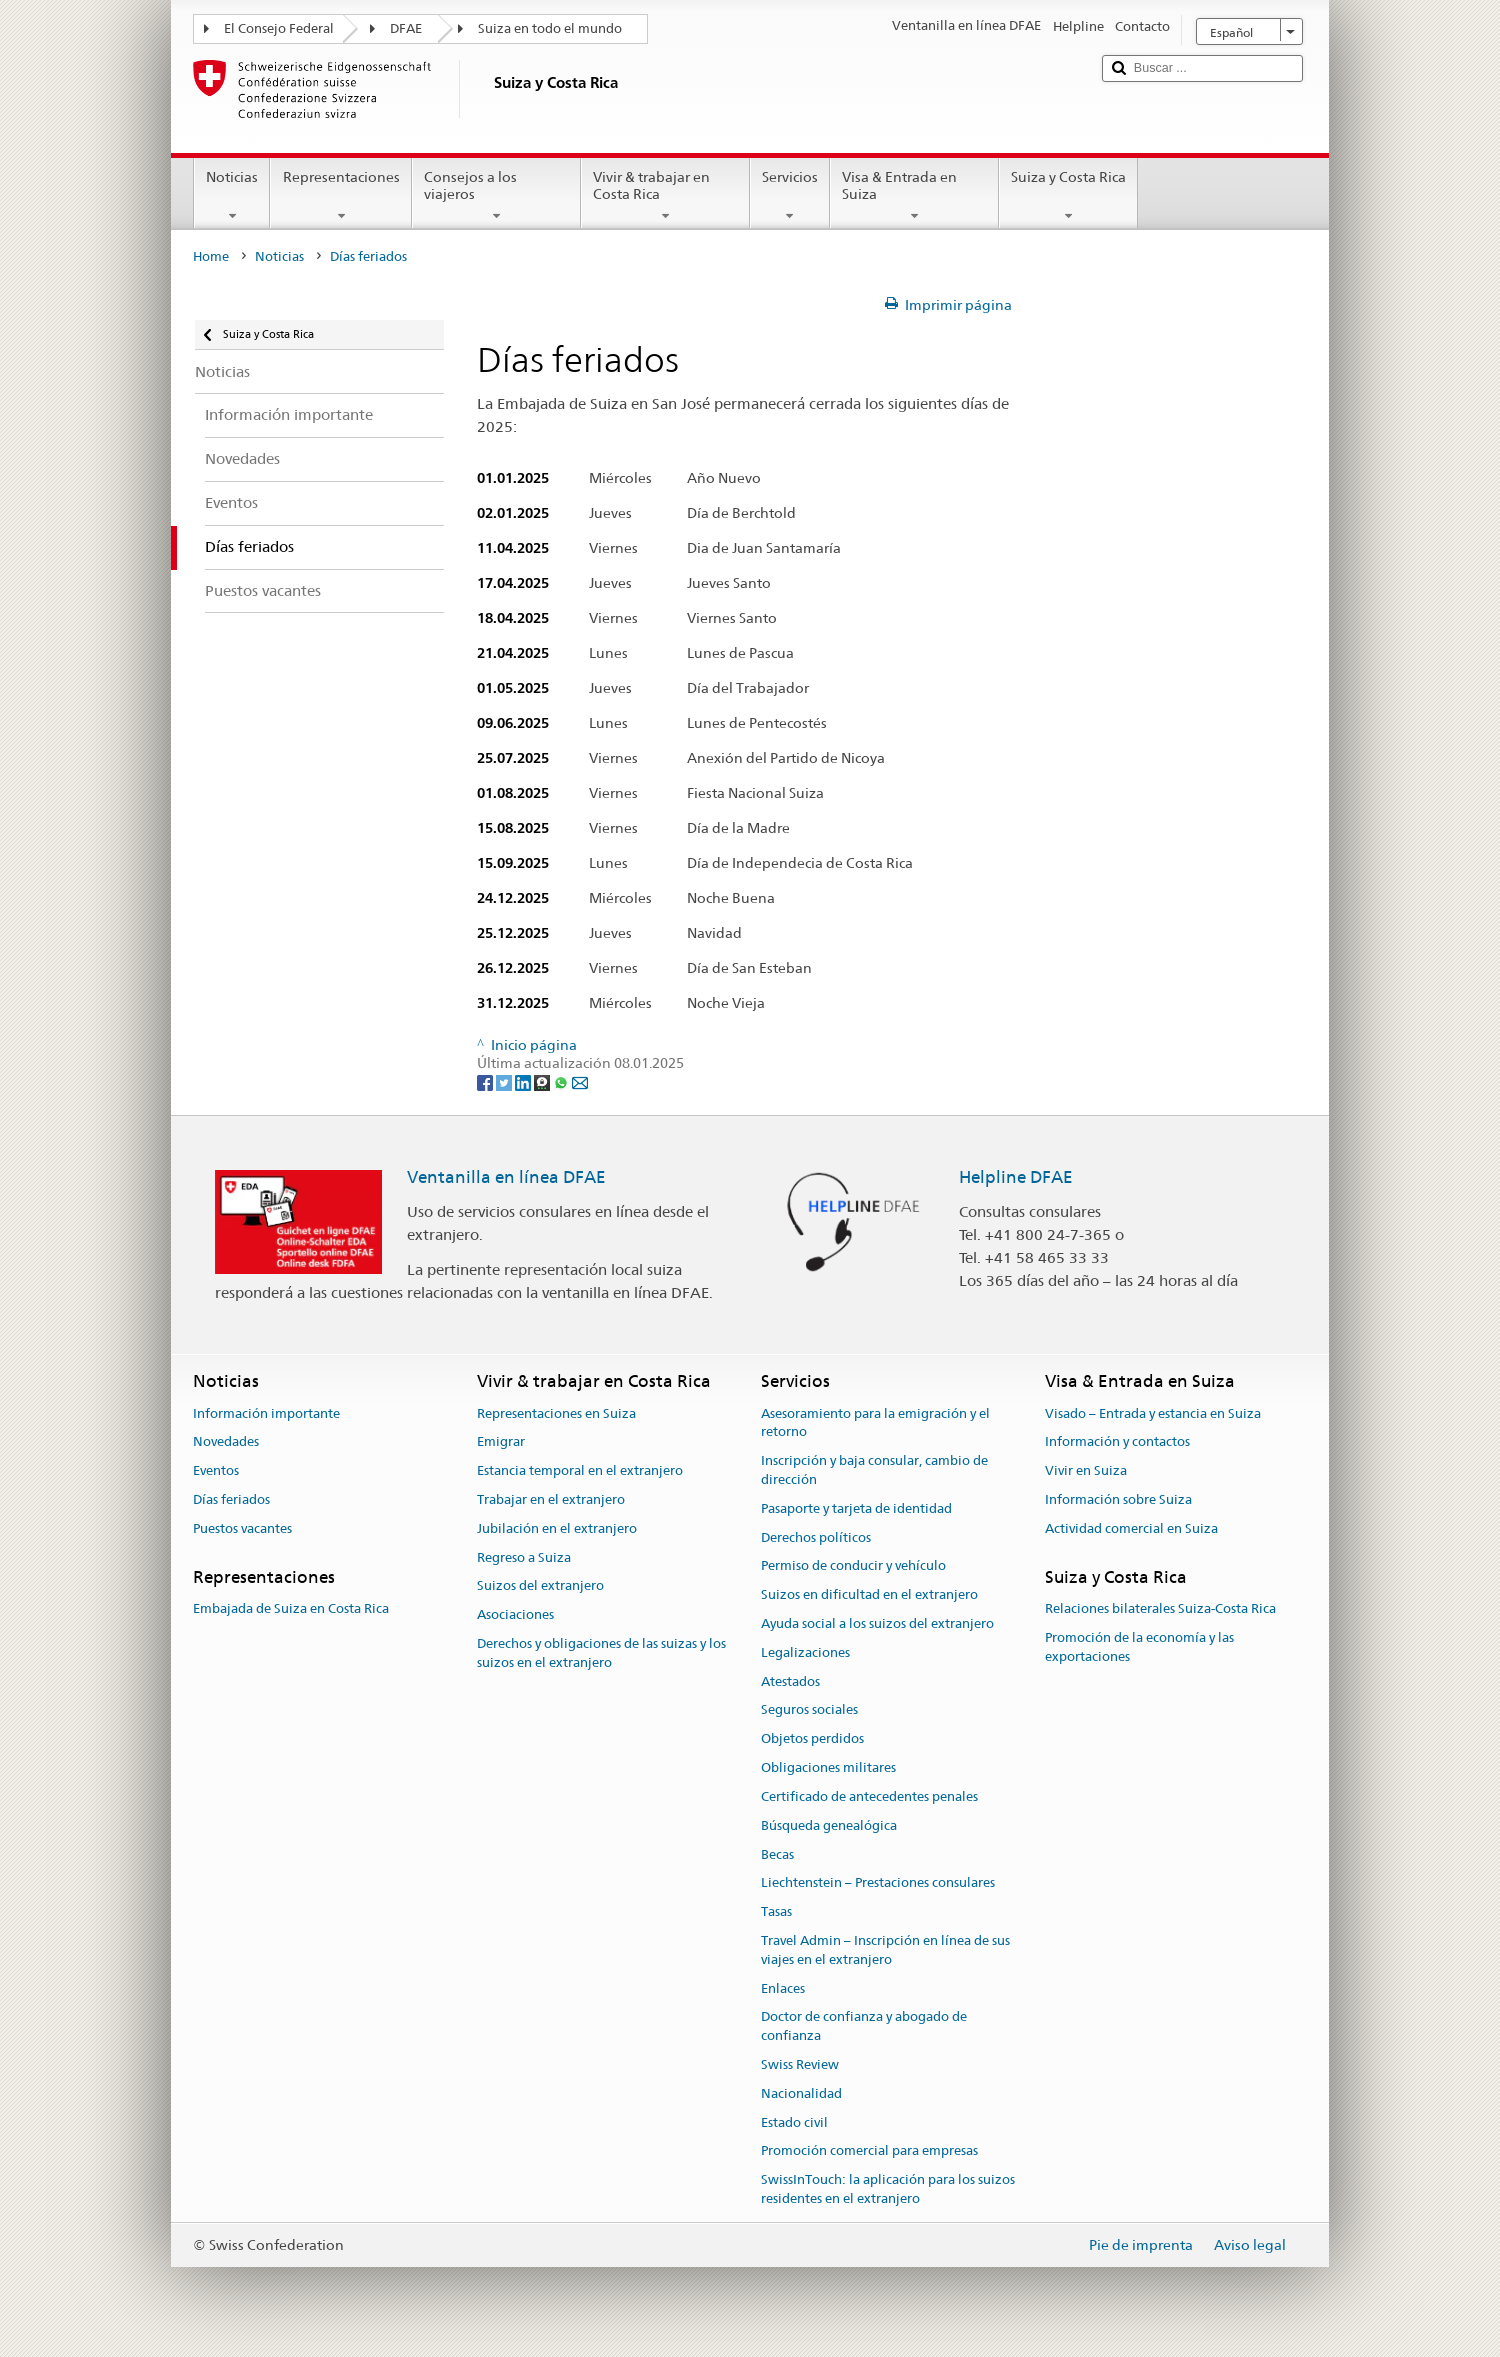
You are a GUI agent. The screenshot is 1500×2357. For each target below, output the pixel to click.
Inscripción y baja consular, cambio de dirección (874, 1470)
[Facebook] (486, 1082)
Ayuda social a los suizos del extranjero (877, 1623)
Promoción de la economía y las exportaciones (1139, 1647)
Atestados (790, 1681)
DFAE (406, 28)
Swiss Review (800, 2064)
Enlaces (783, 1988)
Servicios (790, 196)
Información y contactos (1117, 1442)
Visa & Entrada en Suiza (914, 196)
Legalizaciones (805, 1652)
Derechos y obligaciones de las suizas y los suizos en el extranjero (601, 1653)
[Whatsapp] (562, 1082)
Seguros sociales (809, 1710)
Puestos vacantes (242, 1528)
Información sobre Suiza (1118, 1499)
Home (211, 256)
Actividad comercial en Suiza (1131, 1528)
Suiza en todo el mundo (550, 28)
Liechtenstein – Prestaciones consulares (878, 1883)
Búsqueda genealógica (829, 1825)
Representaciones (340, 196)
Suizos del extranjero (540, 1586)
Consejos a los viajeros (496, 196)
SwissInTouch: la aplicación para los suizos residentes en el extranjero (888, 2190)
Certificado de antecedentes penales (869, 1796)
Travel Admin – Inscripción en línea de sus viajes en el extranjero (885, 1950)
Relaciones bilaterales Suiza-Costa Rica (1160, 1608)
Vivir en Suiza (1086, 1470)
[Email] (580, 1082)
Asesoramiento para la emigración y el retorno (875, 1423)
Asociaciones (515, 1615)
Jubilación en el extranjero (557, 1528)
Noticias (232, 196)
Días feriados (231, 1499)
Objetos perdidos (812, 1739)
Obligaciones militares (828, 1767)
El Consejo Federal (279, 28)
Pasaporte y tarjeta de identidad (856, 1508)
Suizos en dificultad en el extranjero (869, 1594)
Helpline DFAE (1016, 1177)
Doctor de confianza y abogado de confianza (864, 2027)
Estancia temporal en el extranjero (580, 1470)
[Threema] (543, 1082)
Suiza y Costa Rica (1068, 196)
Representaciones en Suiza (556, 1413)
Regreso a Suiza (524, 1557)
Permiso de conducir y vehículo (853, 1566)
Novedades (226, 1442)
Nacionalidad (801, 2093)
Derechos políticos (816, 1537)
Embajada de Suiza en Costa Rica (291, 1608)
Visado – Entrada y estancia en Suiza (1153, 1413)
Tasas (776, 1911)
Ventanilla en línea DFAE (506, 1177)
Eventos (216, 1470)
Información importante (266, 1413)
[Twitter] (505, 1082)
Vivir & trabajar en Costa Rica (665, 196)
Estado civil (794, 2122)
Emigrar (501, 1442)
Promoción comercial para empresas (869, 2151)
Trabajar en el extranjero (551, 1499)
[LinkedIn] (524, 1082)
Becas (777, 1854)
